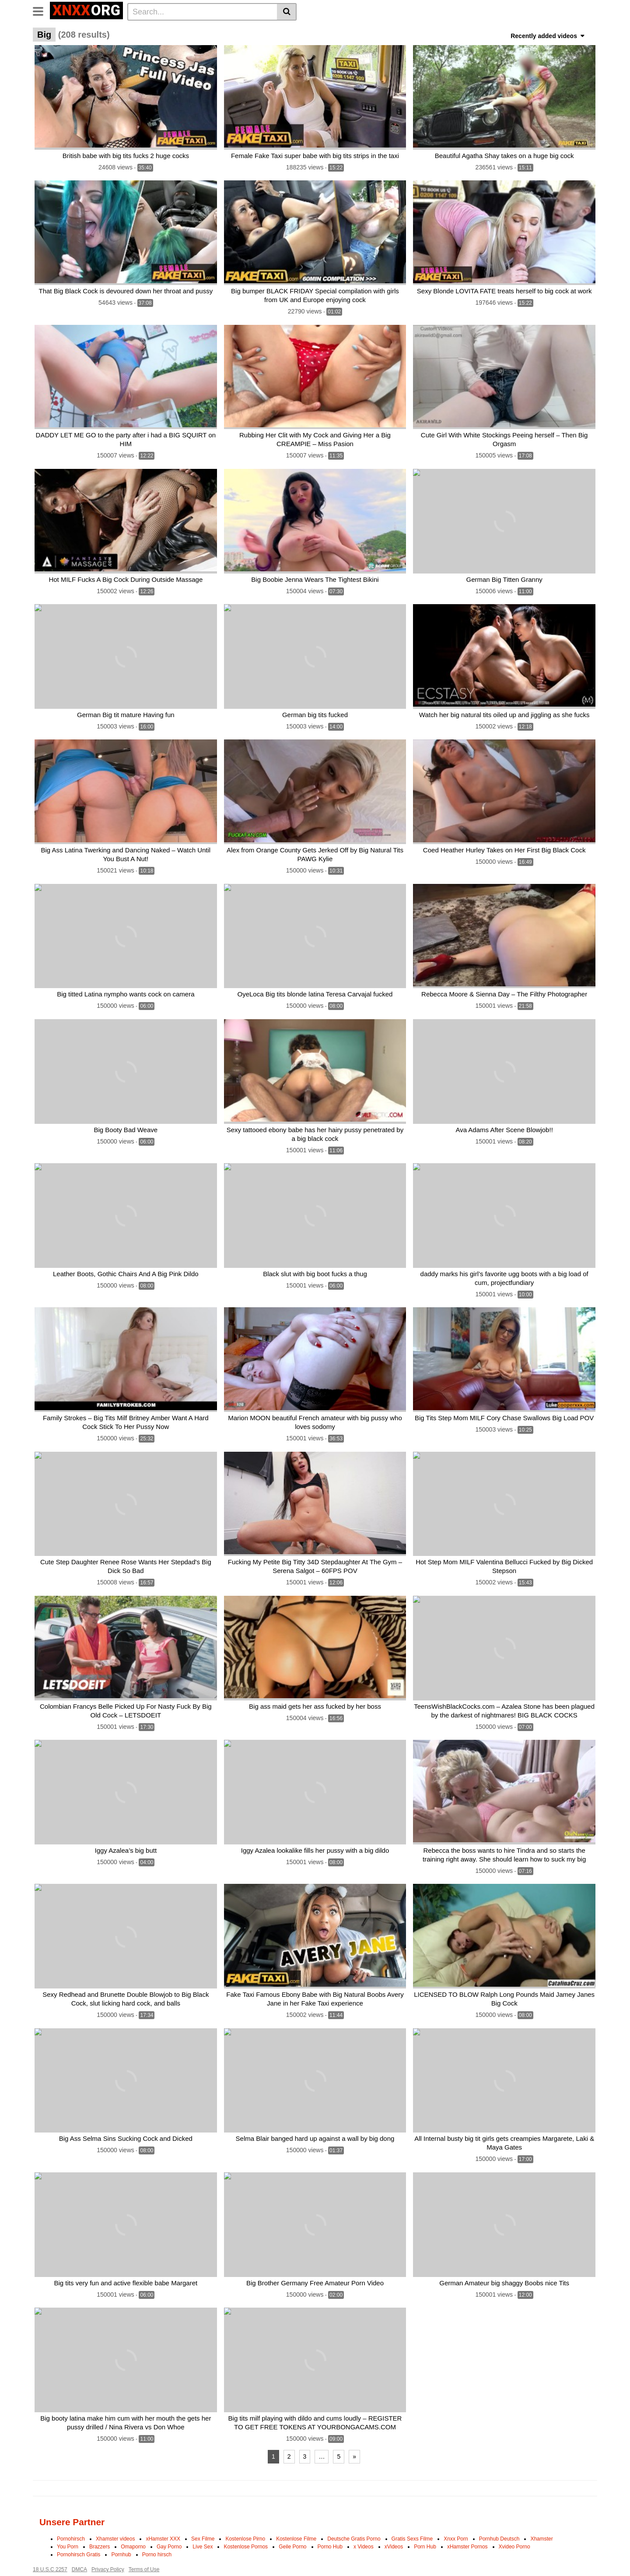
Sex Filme (202, 2509)
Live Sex (202, 2517)
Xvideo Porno (514, 2517)
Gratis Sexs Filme (412, 2509)
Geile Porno (292, 2517)
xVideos (394, 2517)
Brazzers (99, 2517)
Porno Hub (330, 2517)
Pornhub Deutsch (499, 2509)
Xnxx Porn (456, 2509)
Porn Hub (425, 2517)
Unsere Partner (72, 2492)
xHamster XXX (163, 2509)
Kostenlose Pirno (245, 2509)
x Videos (364, 2517)
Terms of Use (144, 2540)
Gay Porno (169, 2517)
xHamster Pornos (467, 2517)
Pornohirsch (71, 2509)
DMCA (79, 2540)
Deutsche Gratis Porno (353, 2509)
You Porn (67, 2517)
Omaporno (133, 2517)
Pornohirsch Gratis (78, 2525)
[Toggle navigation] (41, 10)
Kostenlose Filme (296, 2509)
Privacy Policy (107, 2540)
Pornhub (121, 2525)
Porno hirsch (157, 2525)
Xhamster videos (115, 2509)
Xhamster (541, 2509)
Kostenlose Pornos (246, 2517)
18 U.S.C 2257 (50, 2540)
